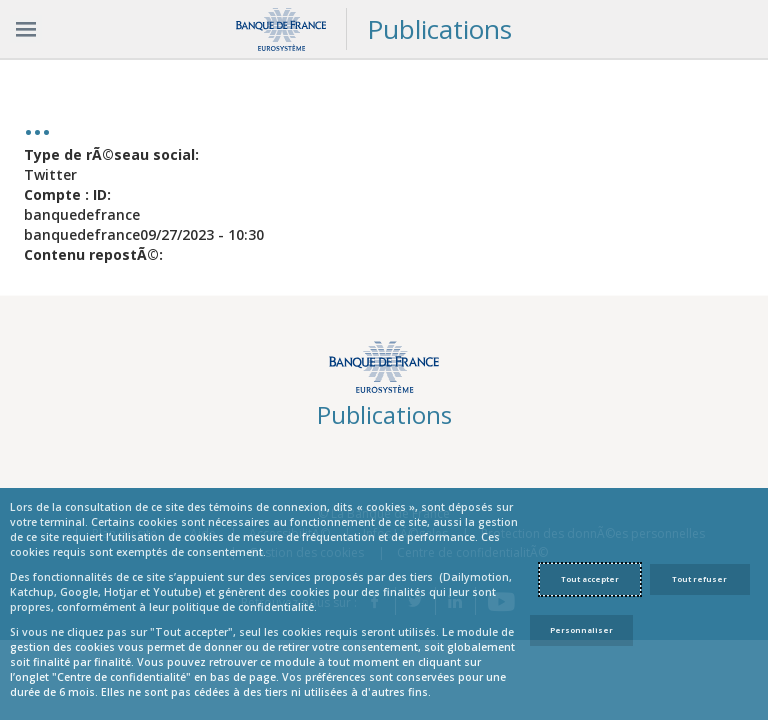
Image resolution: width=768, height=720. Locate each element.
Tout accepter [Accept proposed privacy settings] (590, 579)
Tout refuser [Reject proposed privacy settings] (699, 579)
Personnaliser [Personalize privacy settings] (581, 630)
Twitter (50, 174)
